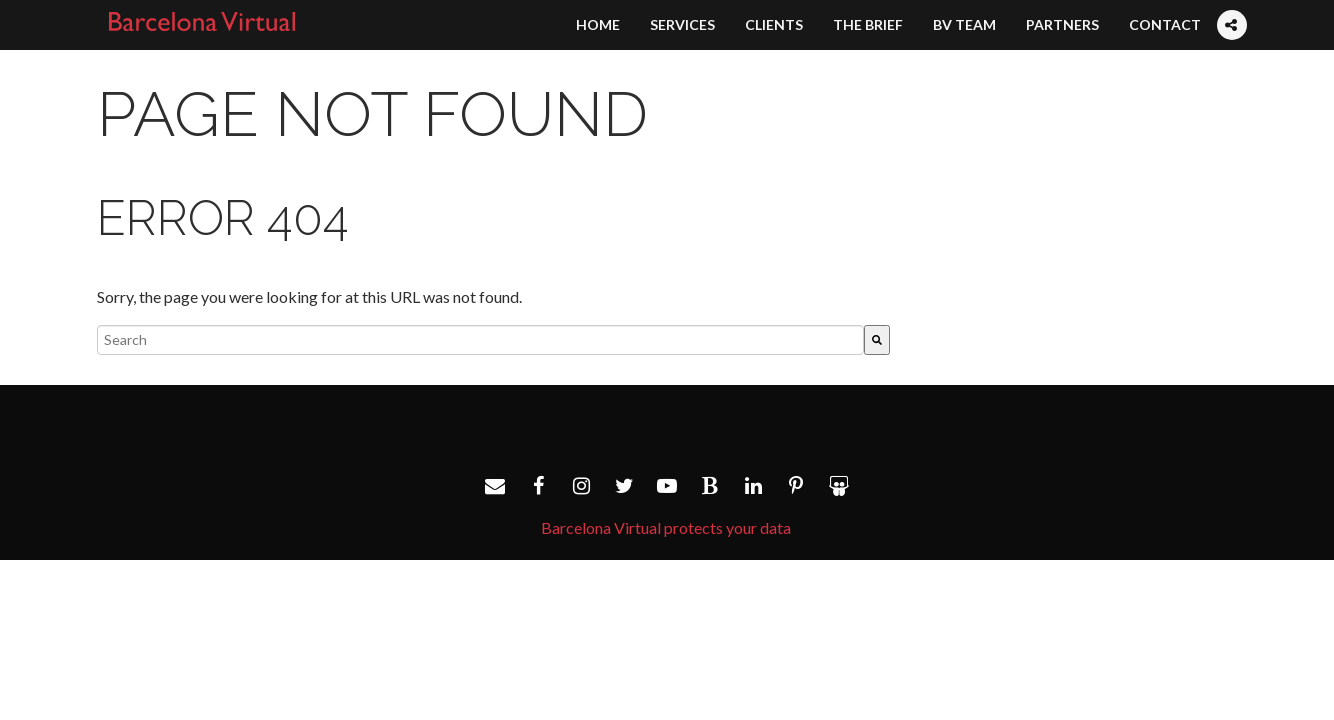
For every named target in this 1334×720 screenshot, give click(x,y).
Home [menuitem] (598, 24)
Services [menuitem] (682, 24)
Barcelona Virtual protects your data (666, 527)
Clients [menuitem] (774, 24)
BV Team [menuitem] (964, 24)
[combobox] (480, 340)
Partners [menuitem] (1062, 24)
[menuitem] (1231, 6)
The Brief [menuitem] (868, 24)
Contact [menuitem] (1165, 24)
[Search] (877, 340)
